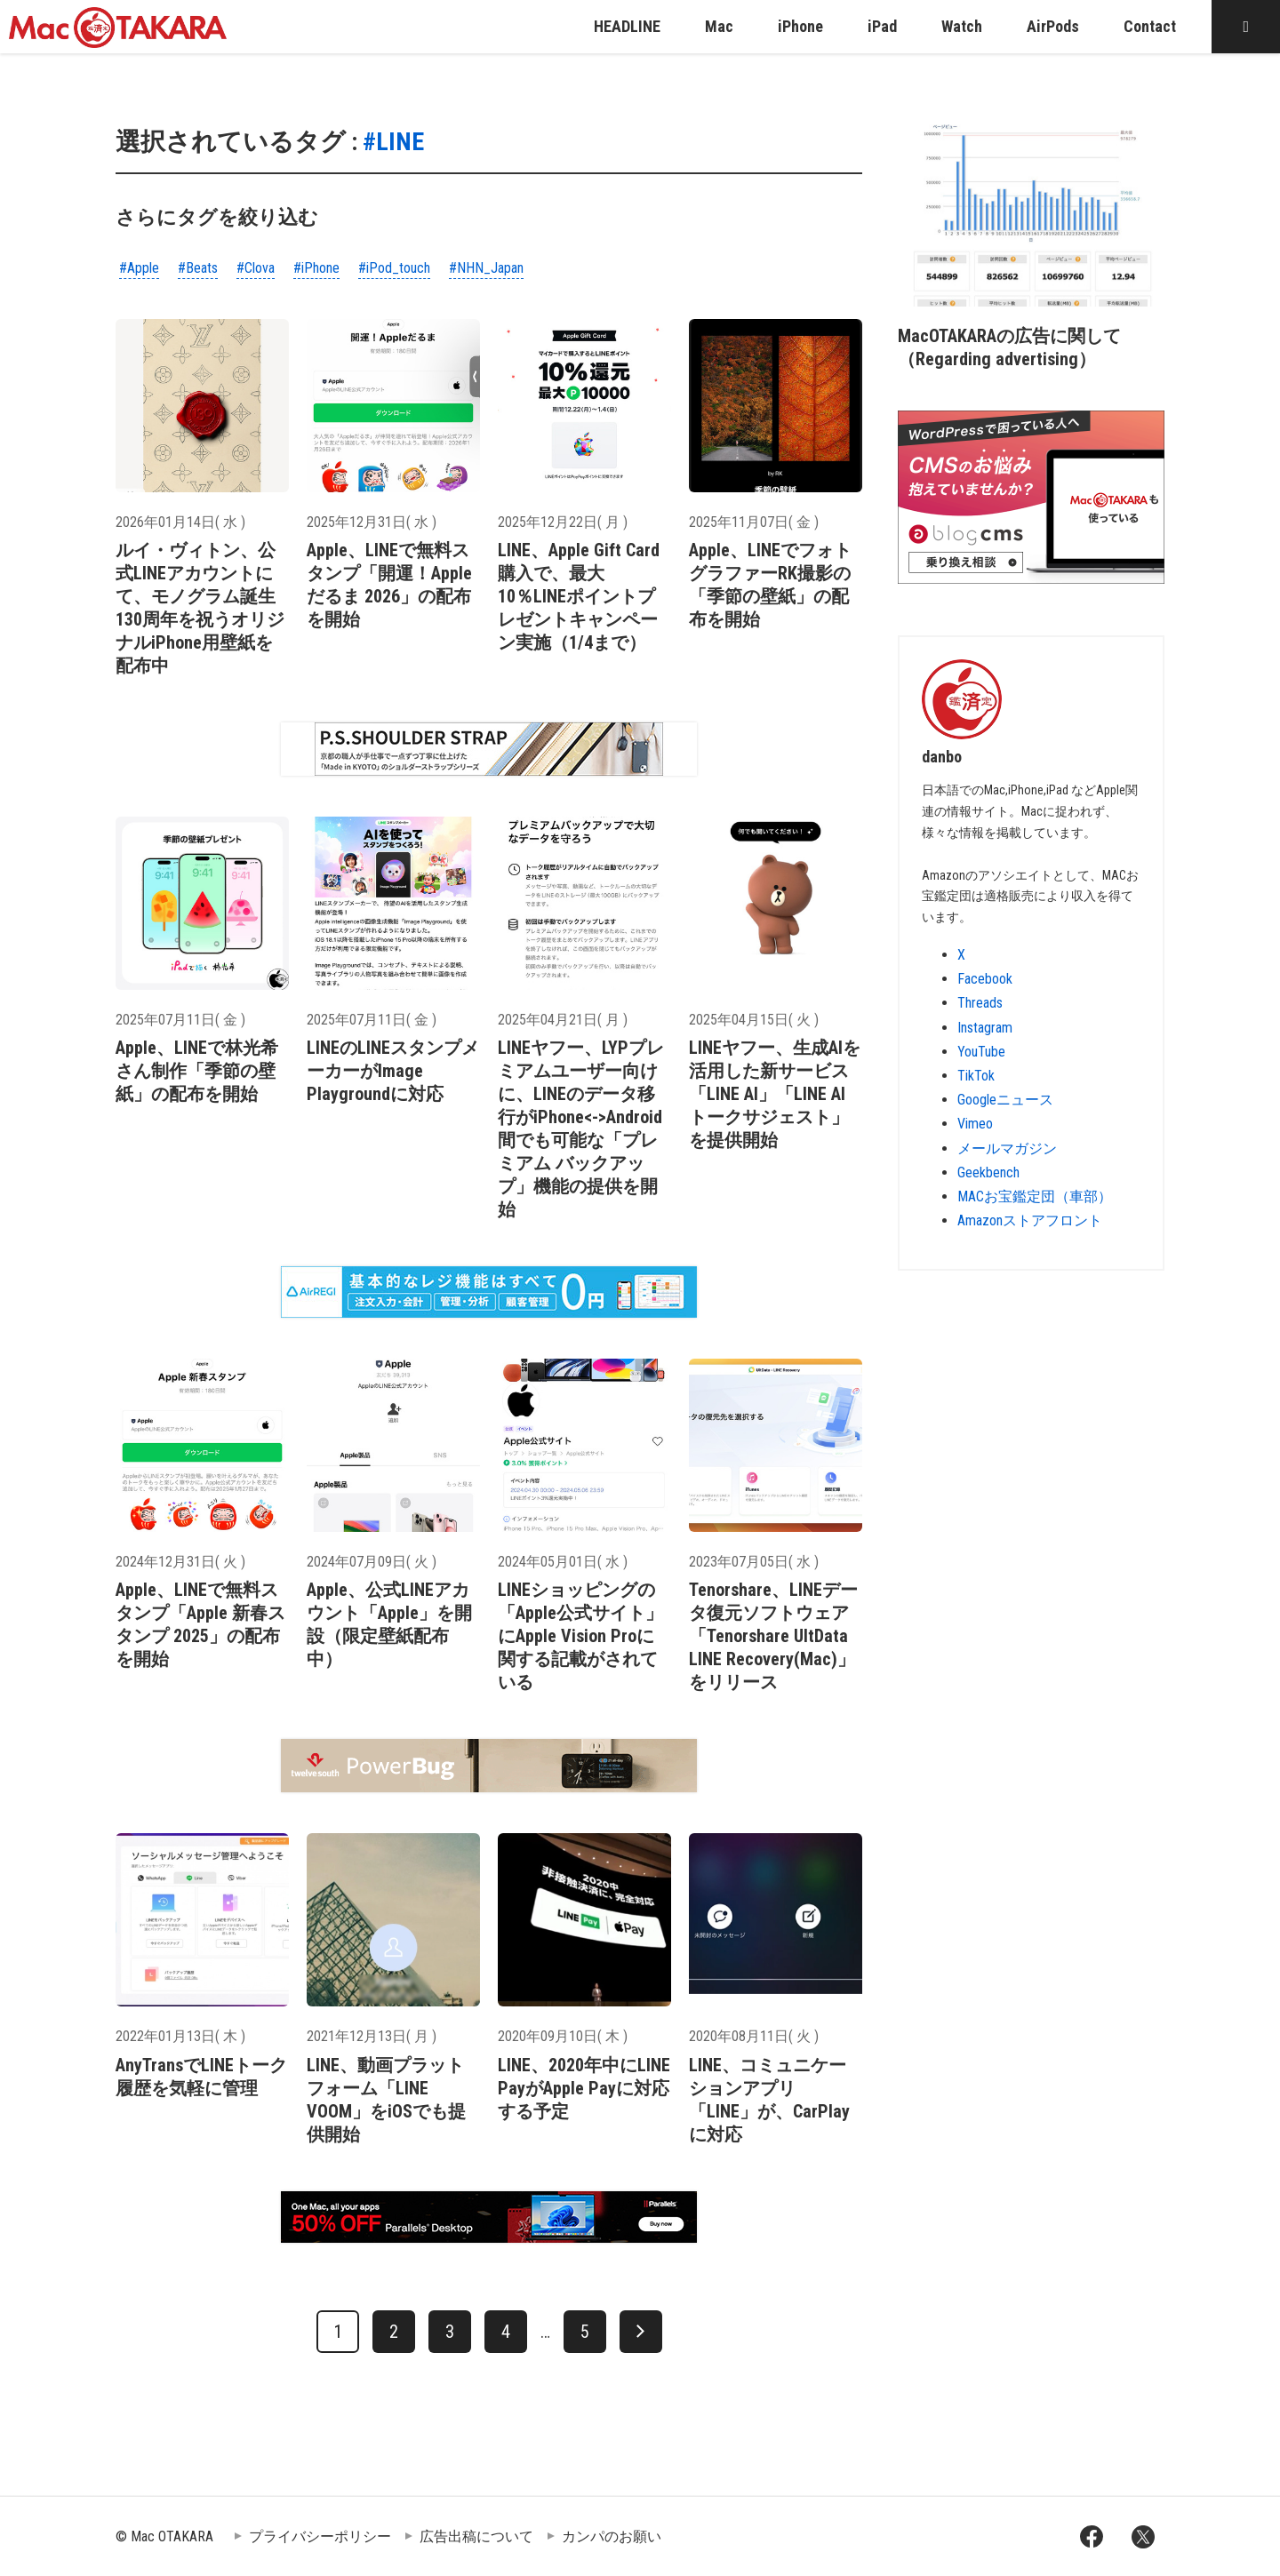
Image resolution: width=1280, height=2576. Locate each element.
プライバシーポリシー (320, 2536)
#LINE (393, 141)
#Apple (139, 267)
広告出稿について (476, 2536)
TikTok (976, 1075)
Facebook (984, 978)
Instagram (984, 1027)
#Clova (255, 267)
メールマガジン (1007, 1148)
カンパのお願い (611, 2536)
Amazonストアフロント (1029, 1220)
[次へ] (641, 2331)
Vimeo (975, 1123)
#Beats (198, 267)
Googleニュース (1005, 1099)
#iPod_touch (394, 267)
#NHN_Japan (486, 267)
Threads (980, 1002)
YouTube (981, 1051)
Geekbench (988, 1172)
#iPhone (316, 267)
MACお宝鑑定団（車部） (1034, 1196)
